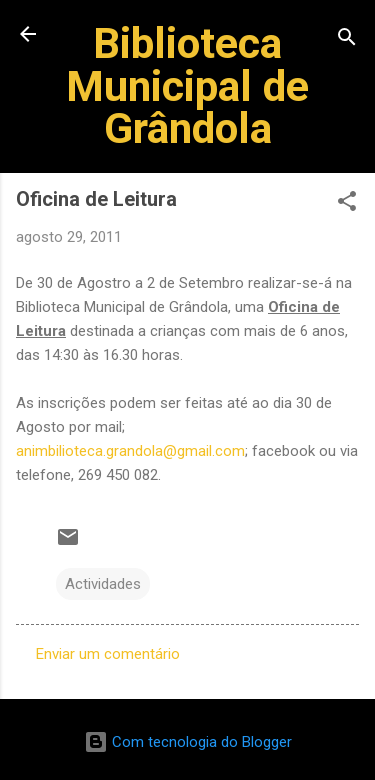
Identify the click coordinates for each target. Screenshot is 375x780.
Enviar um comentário (108, 654)
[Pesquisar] (347, 40)
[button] (347, 204)
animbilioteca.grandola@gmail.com (130, 451)
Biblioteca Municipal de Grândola (187, 85)
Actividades (103, 584)
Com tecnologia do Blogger (188, 742)
